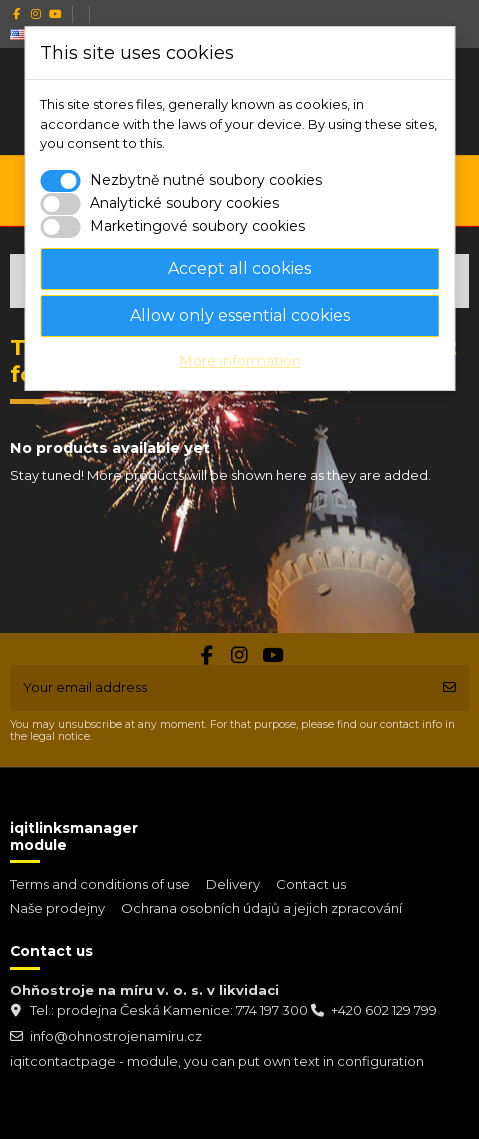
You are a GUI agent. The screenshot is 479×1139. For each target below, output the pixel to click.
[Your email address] (221, 688)
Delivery (233, 884)
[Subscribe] (449, 688)
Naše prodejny (57, 908)
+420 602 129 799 (384, 1010)
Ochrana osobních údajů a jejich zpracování (261, 908)
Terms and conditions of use (100, 884)
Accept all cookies (239, 268)
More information (240, 361)
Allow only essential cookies (240, 315)
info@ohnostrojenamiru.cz (116, 1036)
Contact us (311, 884)
